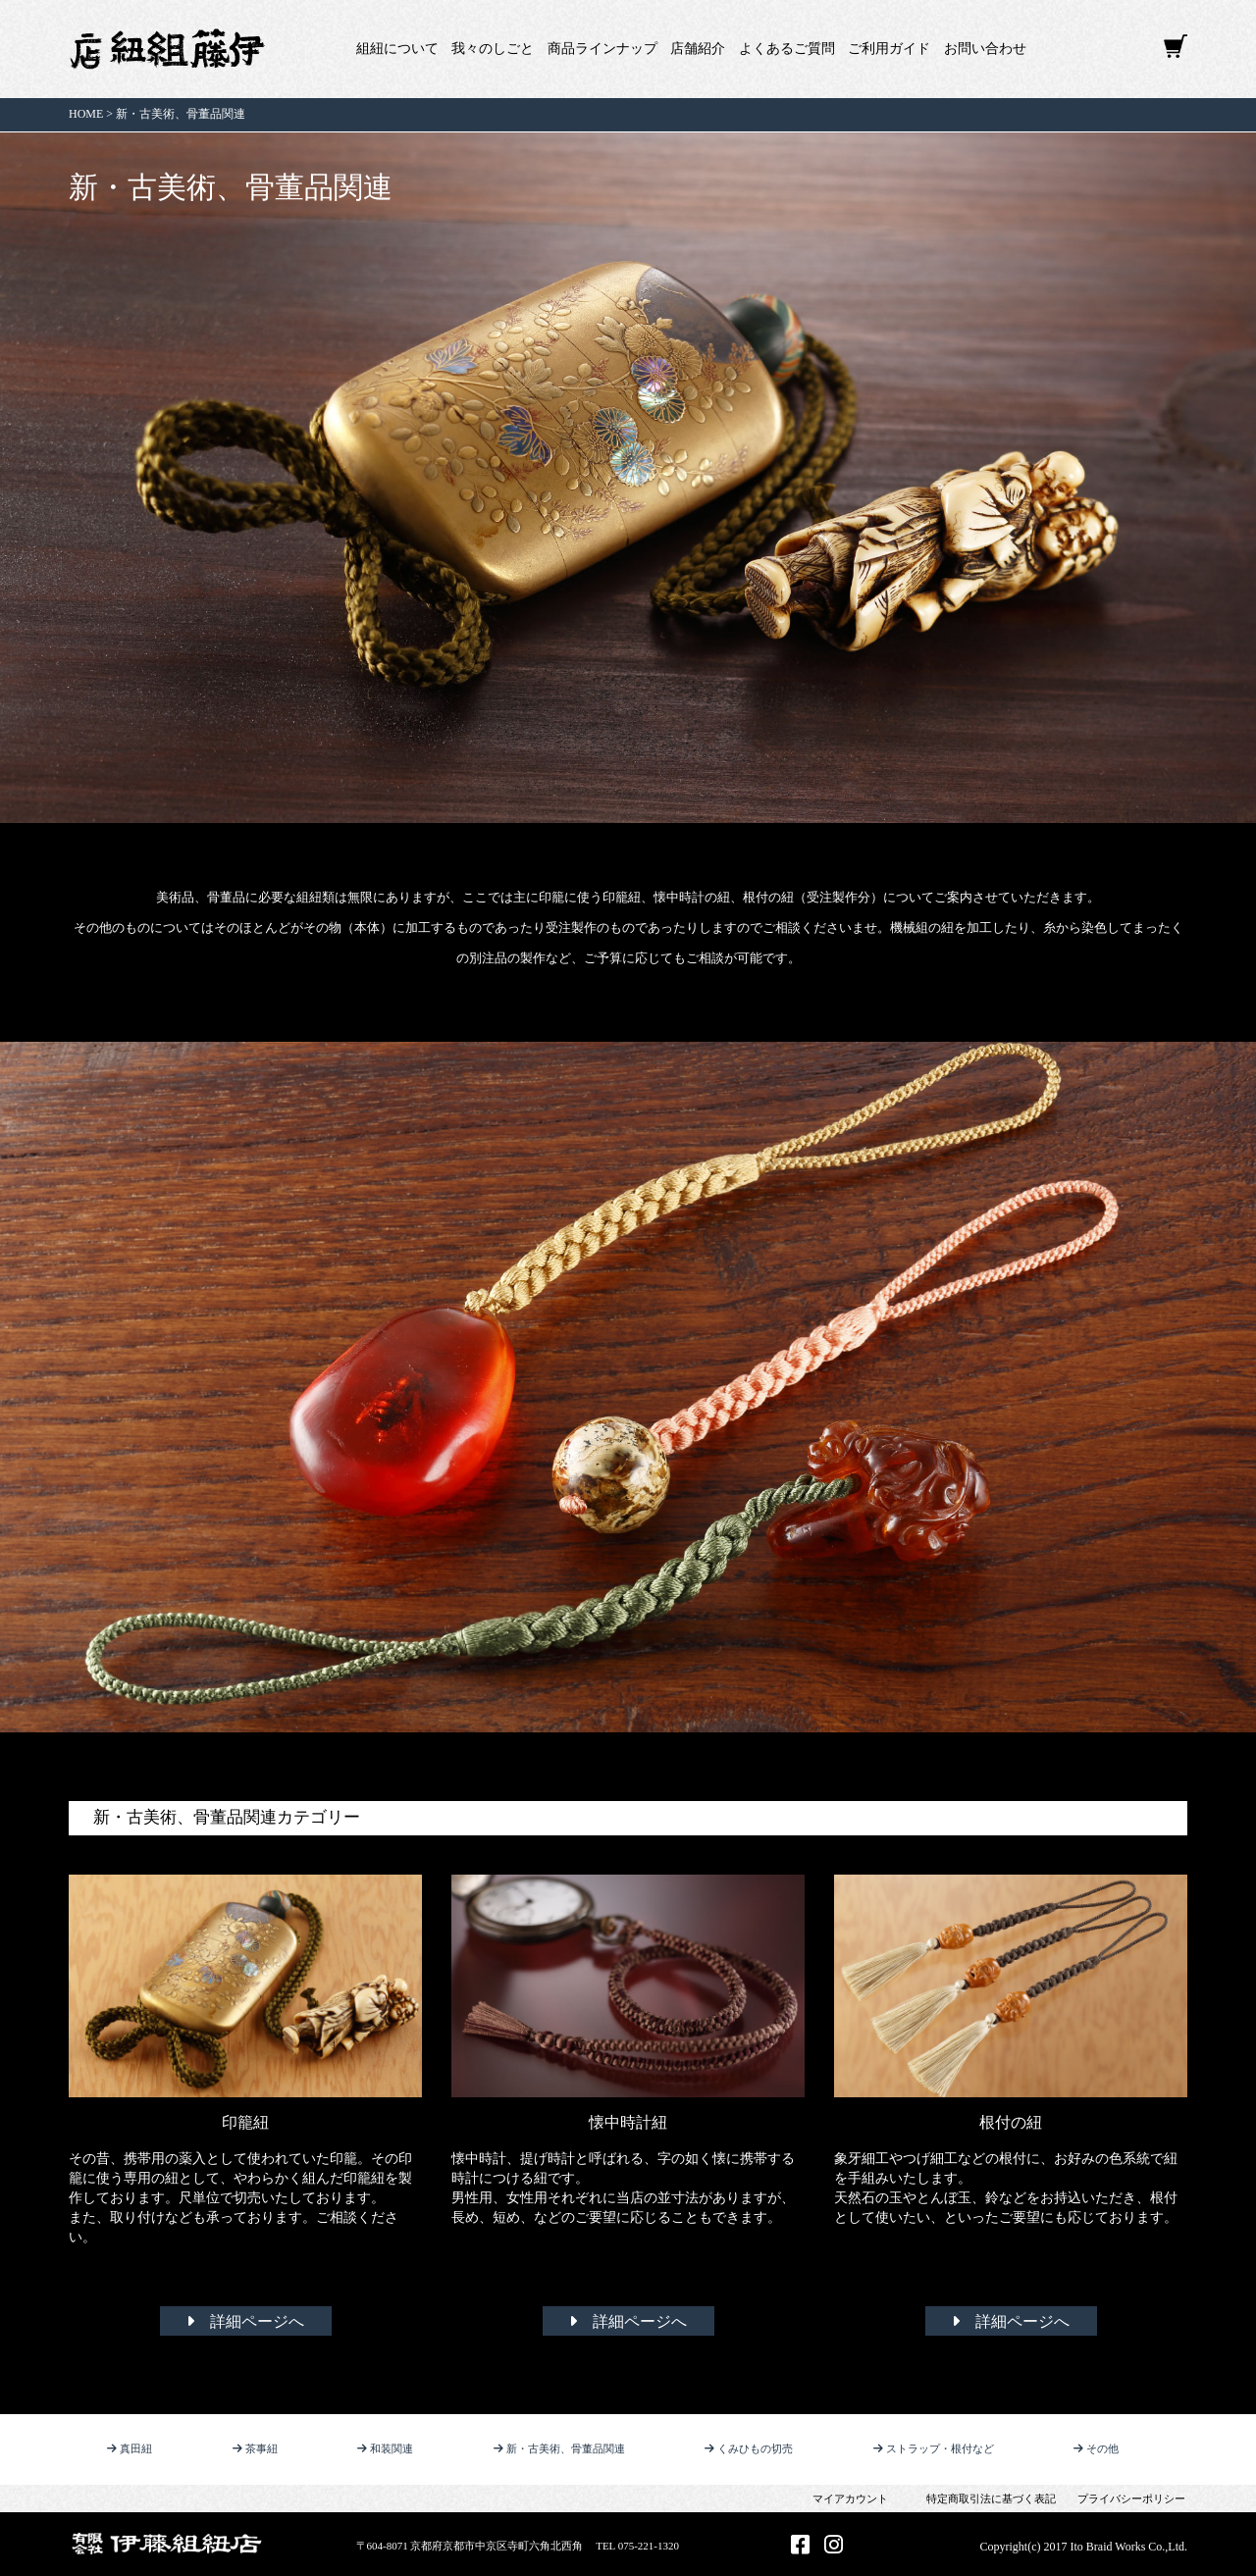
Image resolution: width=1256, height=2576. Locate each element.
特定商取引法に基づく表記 (991, 2498)
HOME (86, 114)
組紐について (397, 48)
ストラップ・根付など (933, 2448)
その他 (1096, 2448)
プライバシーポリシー (1131, 2498)
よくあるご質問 (787, 48)
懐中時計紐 (628, 2122)
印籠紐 (245, 2122)
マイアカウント (850, 2498)
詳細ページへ (245, 2321)
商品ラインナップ (602, 48)
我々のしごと (492, 48)
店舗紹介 (697, 48)
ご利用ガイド (889, 48)
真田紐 (129, 2448)
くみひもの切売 (749, 2448)
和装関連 (385, 2448)
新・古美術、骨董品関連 (559, 2448)
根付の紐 (1010, 2122)
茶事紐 (255, 2448)
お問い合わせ (985, 48)
